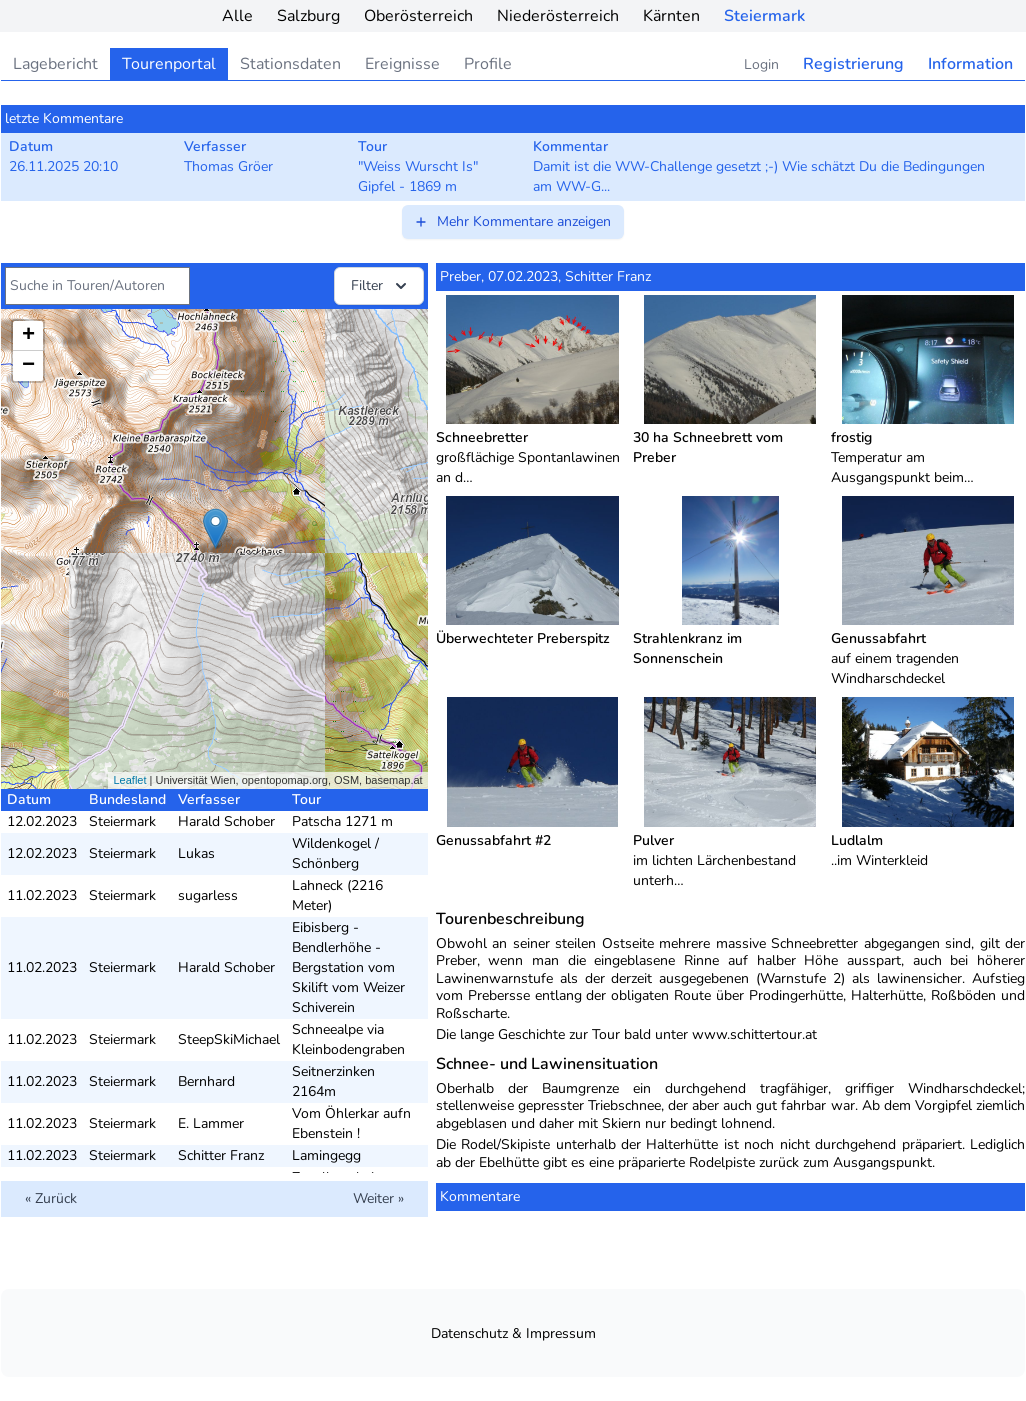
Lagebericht (55, 64)
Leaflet (129, 780)
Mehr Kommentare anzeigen (512, 221)
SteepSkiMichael (229, 1039)
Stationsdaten (290, 64)
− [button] (28, 366)
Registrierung (853, 64)
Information (970, 64)
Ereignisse (402, 64)
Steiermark (764, 16)
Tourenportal (169, 64)
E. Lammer (211, 1123)
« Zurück (51, 1198)
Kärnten (671, 16)
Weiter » (378, 1198)
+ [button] (28, 336)
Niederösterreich (558, 16)
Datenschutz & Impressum (513, 1333)
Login (761, 64)
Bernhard (206, 1081)
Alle (237, 16)
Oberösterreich (418, 16)
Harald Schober (226, 821)
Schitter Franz (221, 1155)
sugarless (208, 895)
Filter (381, 286)
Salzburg (308, 16)
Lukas (196, 853)
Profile (488, 64)
